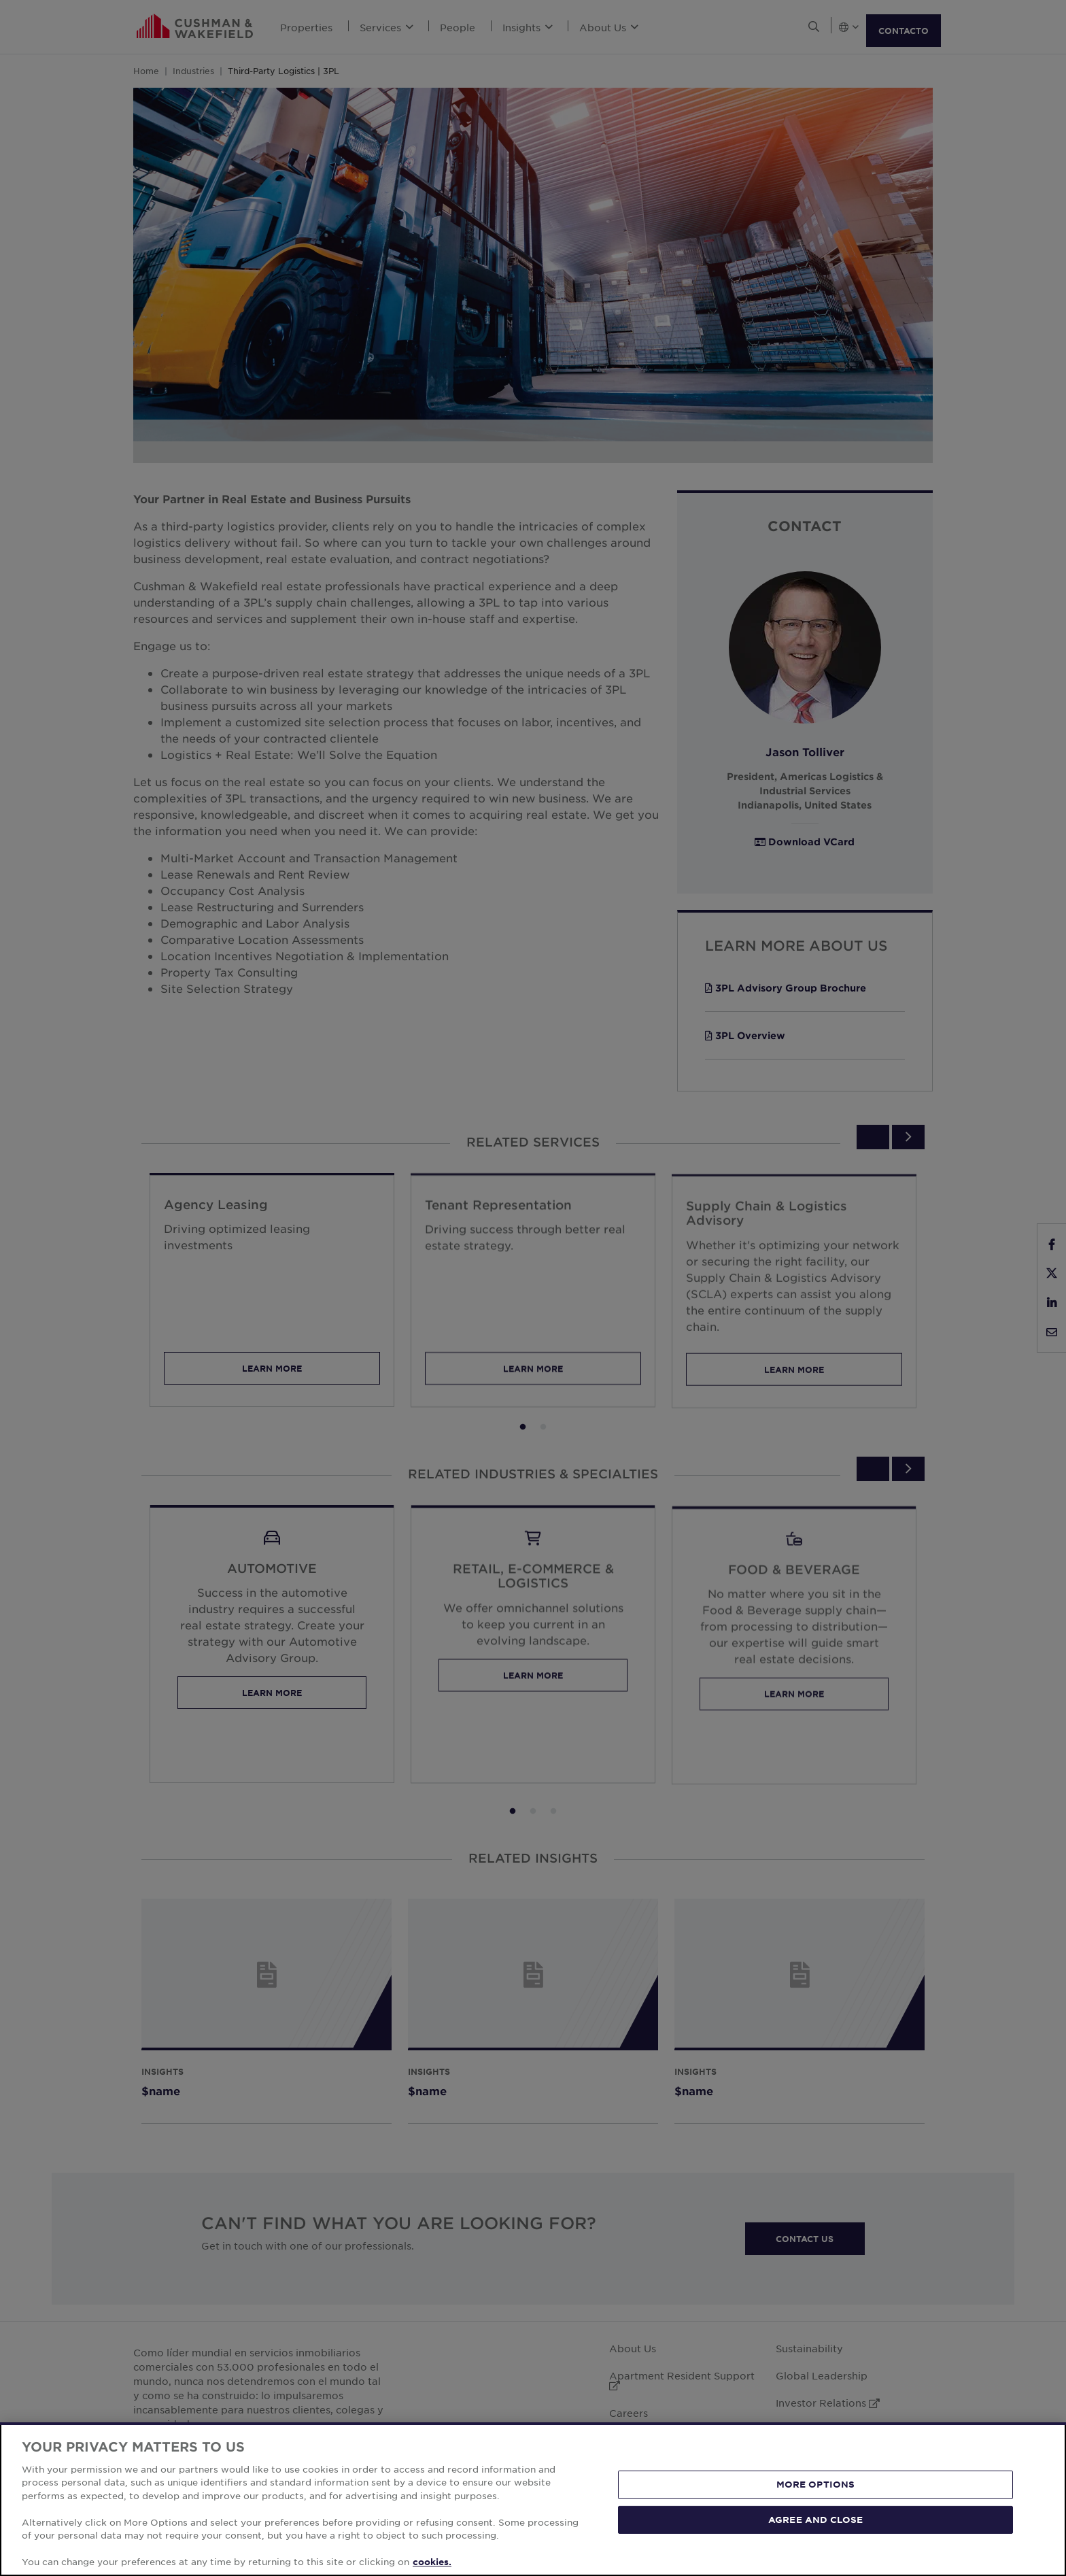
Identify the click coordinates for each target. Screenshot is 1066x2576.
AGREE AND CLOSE (815, 2518)
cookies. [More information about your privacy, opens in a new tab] (432, 2561)
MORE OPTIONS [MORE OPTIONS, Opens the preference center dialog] (815, 2484)
